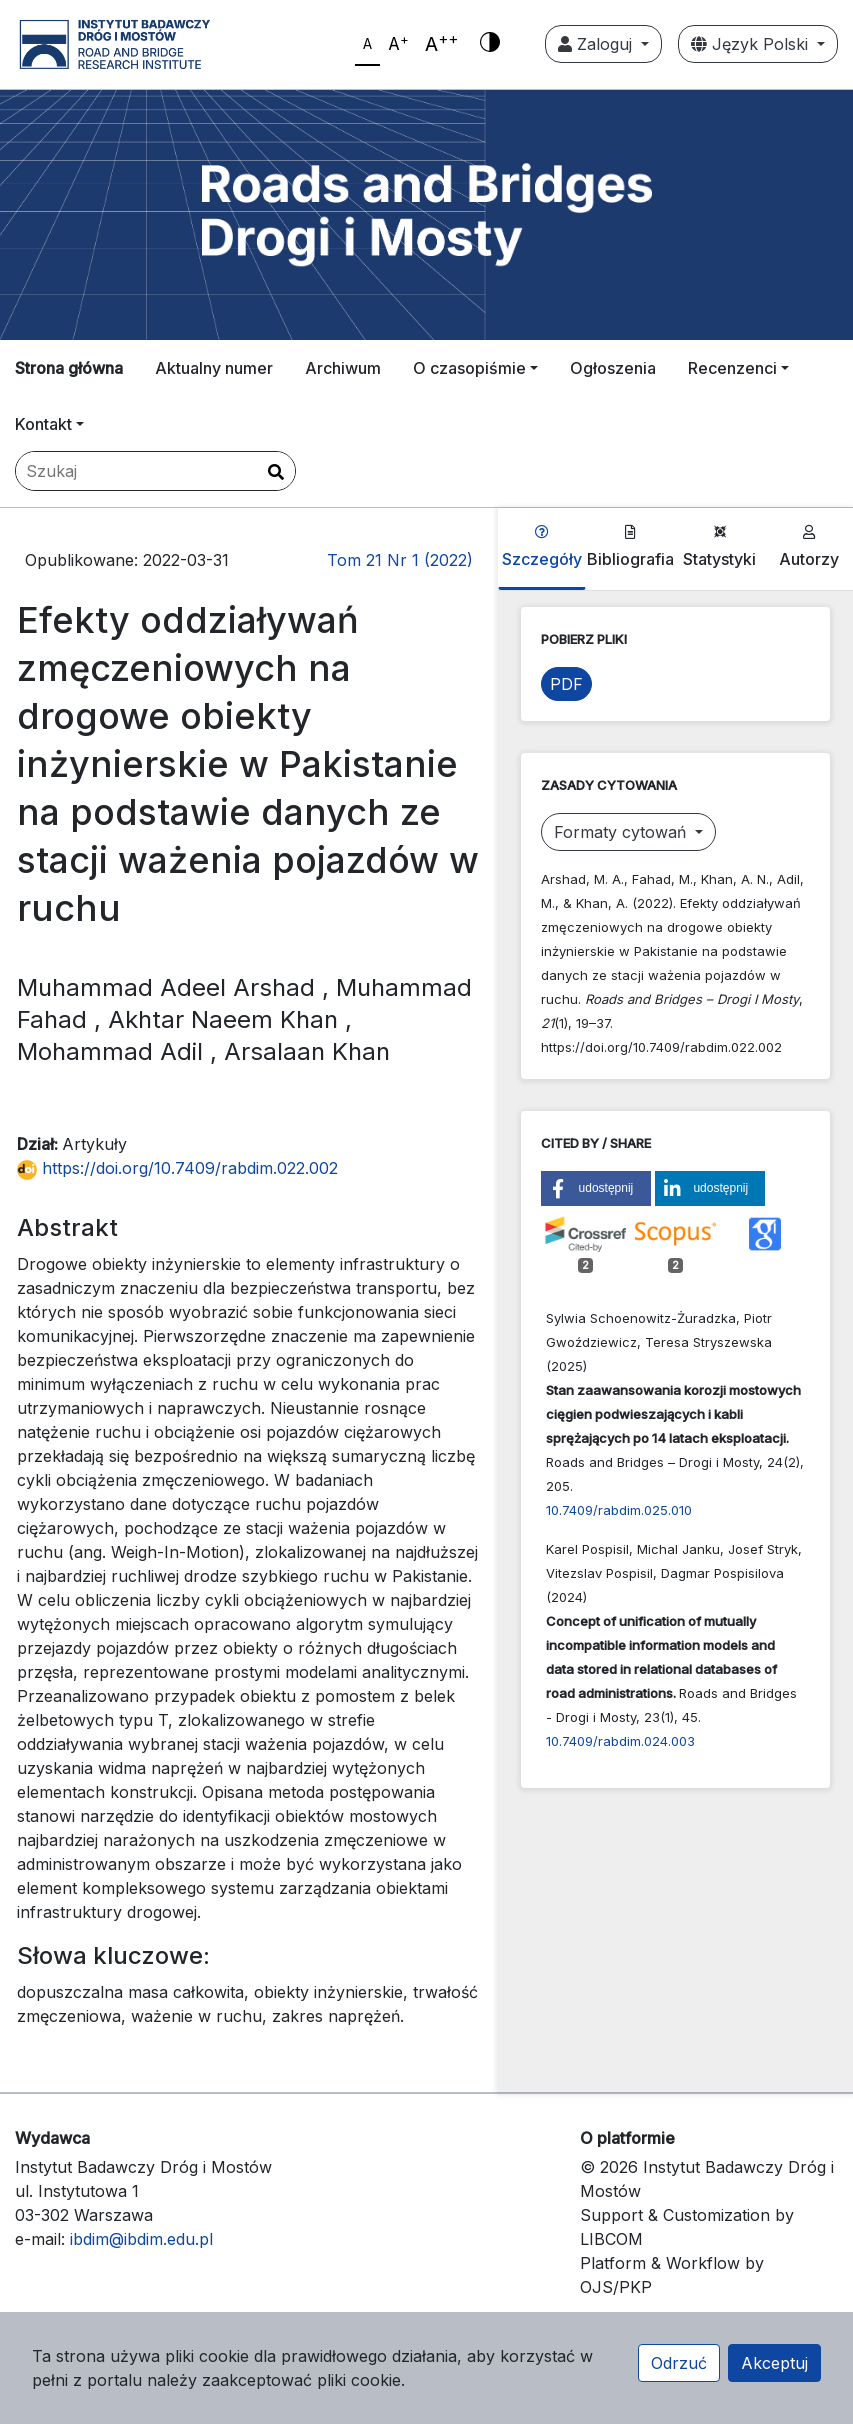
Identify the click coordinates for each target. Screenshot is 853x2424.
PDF (566, 684)
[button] (596, 1188)
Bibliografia (630, 547)
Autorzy (809, 547)
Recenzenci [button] (732, 368)
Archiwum (343, 368)
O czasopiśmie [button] (469, 368)
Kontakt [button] (43, 424)
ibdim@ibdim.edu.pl (141, 2239)
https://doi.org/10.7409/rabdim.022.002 (177, 1168)
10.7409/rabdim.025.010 (619, 1510)
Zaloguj (597, 44)
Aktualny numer (214, 368)
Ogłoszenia (613, 368)
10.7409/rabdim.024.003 (620, 1741)
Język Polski (752, 44)
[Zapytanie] (155, 471)
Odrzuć (679, 2363)
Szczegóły (542, 547)
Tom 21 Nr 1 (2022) (400, 560)
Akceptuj (774, 2363)
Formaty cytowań (622, 832)
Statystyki (719, 547)
